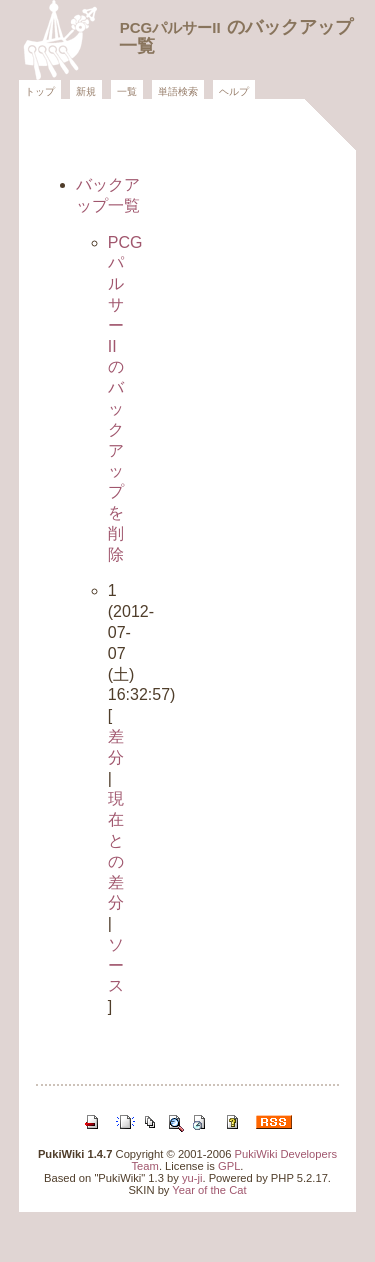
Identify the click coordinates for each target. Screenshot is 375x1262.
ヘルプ (234, 91)
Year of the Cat (209, 1190)
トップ (40, 91)
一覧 (127, 91)
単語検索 (178, 91)
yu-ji (192, 1178)
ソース (116, 965)
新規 (86, 91)
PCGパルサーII (170, 27)
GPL (229, 1166)
